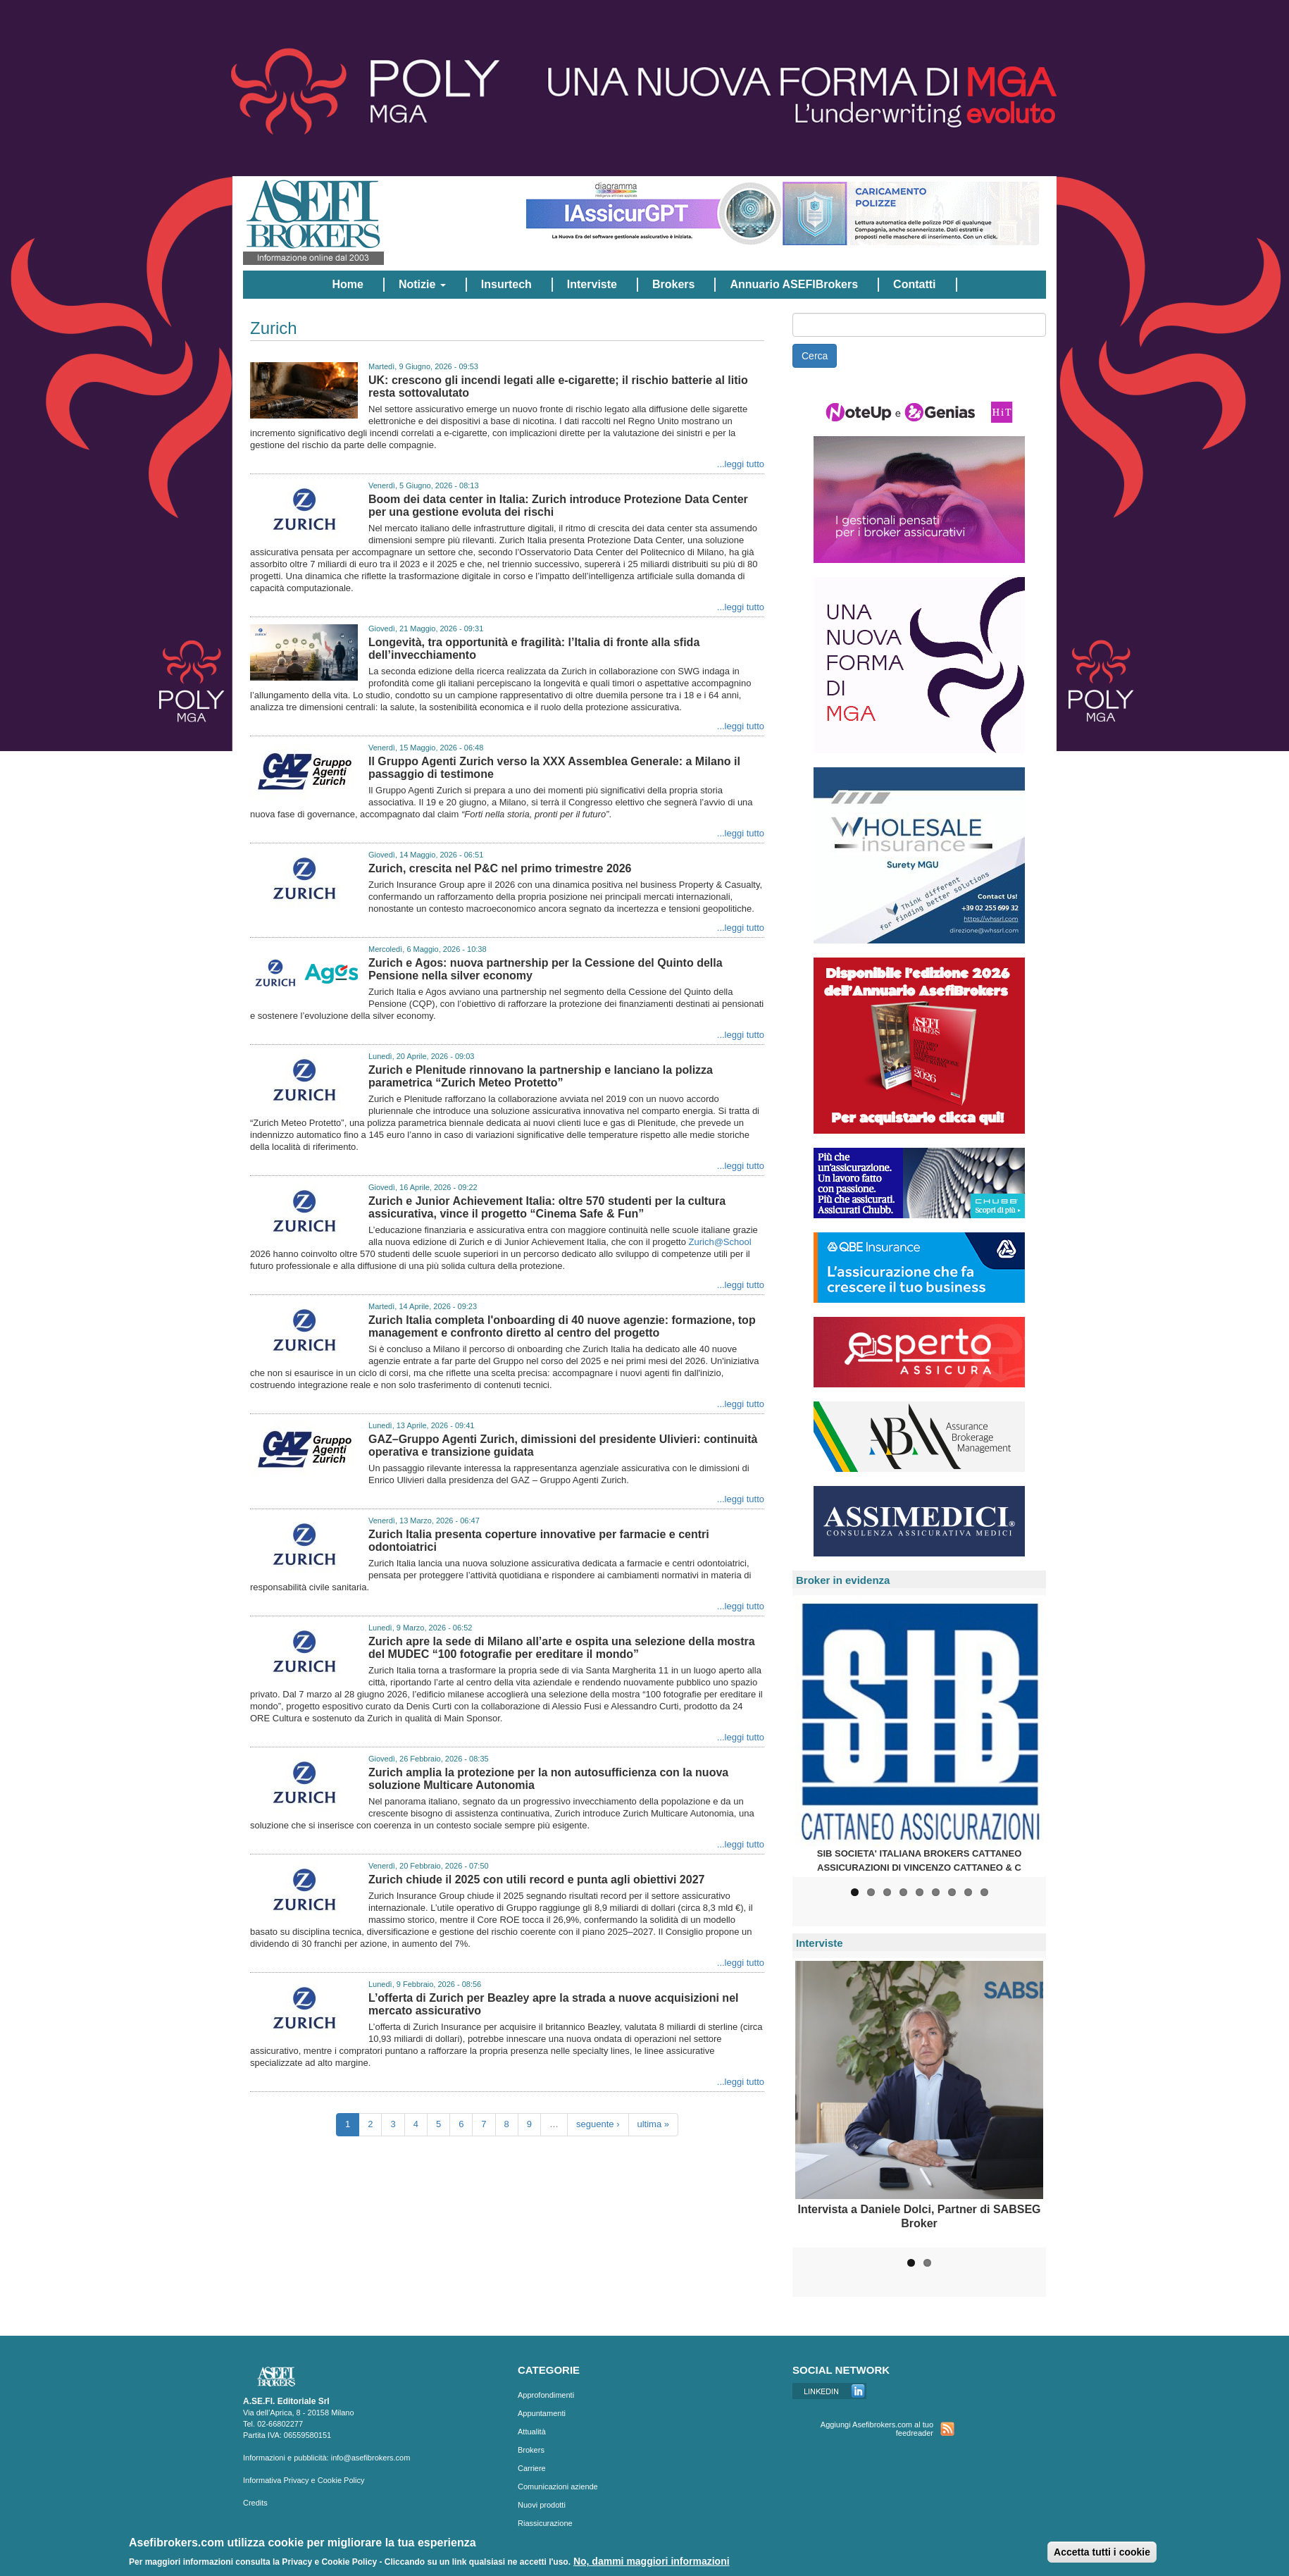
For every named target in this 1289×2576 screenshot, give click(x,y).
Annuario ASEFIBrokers (794, 284)
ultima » (653, 2124)
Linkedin (829, 2391)
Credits (255, 2502)
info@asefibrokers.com (371, 2457)
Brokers (673, 284)
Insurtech (506, 284)
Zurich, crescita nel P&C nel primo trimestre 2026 (499, 868)
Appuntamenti (542, 2413)
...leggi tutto (740, 464)
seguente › (597, 2124)
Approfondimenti (546, 2395)
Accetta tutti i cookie (1102, 2554)
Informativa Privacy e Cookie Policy (303, 2480)
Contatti (914, 284)
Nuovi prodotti (542, 2505)
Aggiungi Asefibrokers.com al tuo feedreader (877, 2428)
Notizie (422, 284)
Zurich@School (720, 1242)
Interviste (592, 284)
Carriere (532, 2468)
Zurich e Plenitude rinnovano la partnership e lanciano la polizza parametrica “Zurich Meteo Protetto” (540, 1076)
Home (347, 284)
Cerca (815, 355)
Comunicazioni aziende (558, 2486)
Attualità (532, 2431)
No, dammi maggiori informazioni (651, 2563)
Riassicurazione (545, 2523)
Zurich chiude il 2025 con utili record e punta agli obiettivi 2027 (536, 1879)
